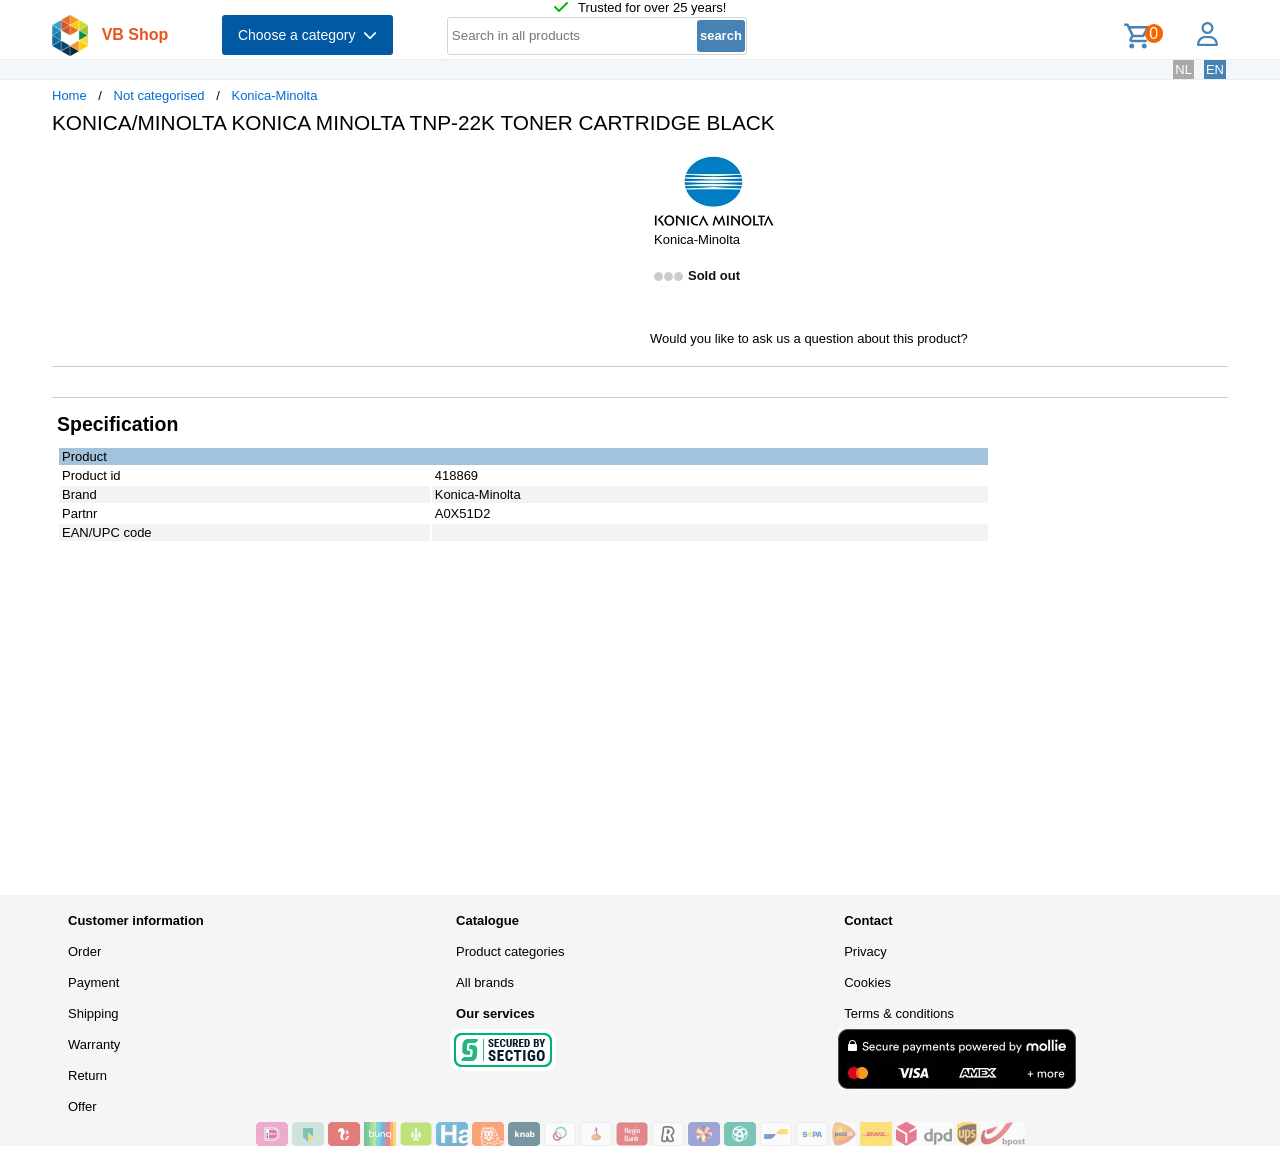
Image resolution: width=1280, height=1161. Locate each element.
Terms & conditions (899, 1013)
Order (84, 951)
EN (1215, 69)
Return (87, 1075)
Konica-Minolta (274, 95)
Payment (93, 982)
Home (69, 95)
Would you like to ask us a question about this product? (809, 338)
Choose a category (307, 35)
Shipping (93, 1013)
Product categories (510, 951)
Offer (82, 1106)
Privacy (865, 951)
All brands (485, 982)
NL (1183, 69)
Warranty (94, 1044)
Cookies (867, 982)
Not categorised (159, 95)
